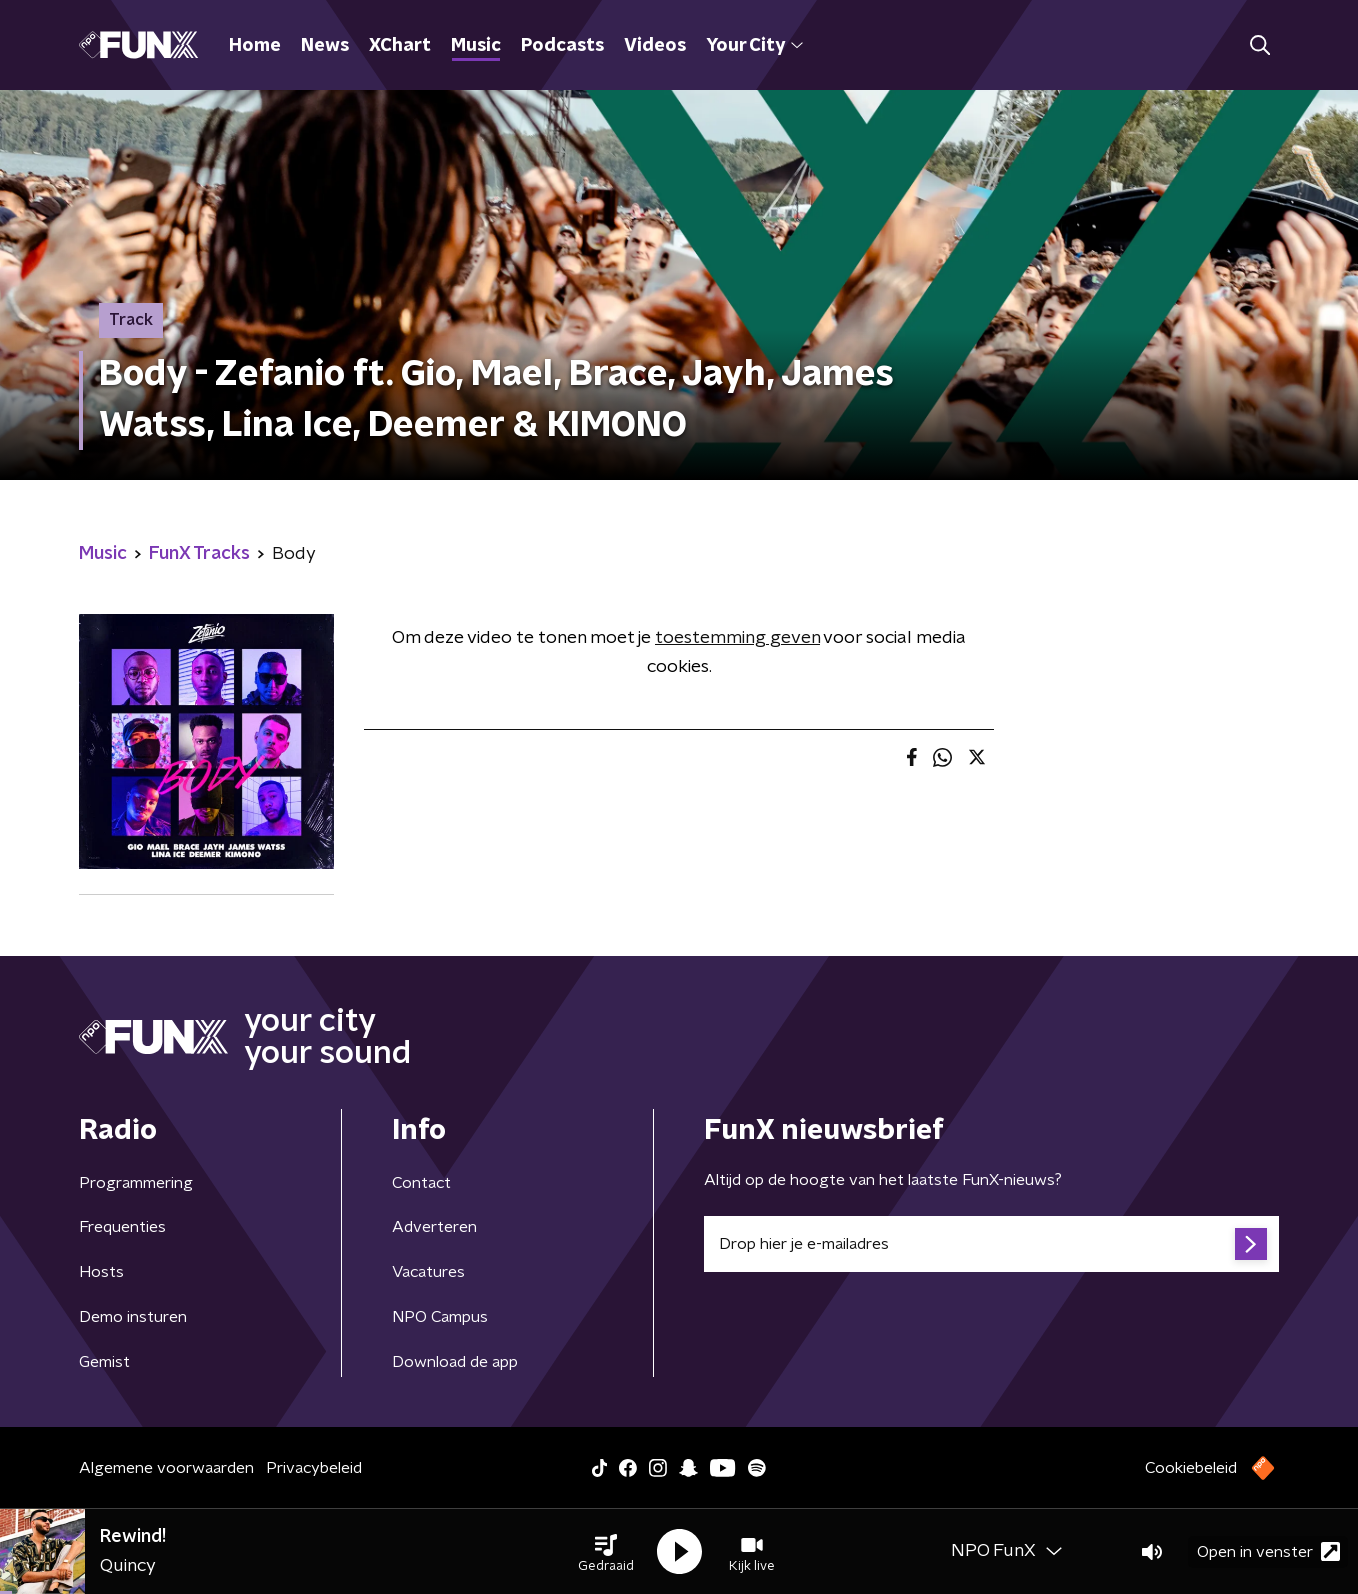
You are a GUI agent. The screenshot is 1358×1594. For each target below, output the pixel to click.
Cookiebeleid (1191, 1468)
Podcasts (562, 46)
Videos (655, 46)
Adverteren (434, 1227)
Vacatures (428, 1272)
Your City (754, 46)
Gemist (104, 1362)
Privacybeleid (314, 1468)
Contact (421, 1183)
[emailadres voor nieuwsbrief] (991, 1244)
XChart (400, 46)
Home (255, 46)
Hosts (101, 1272)
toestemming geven (737, 638)
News (325, 46)
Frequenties (122, 1227)
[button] (606, 1552)
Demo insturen (133, 1317)
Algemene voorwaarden (166, 1468)
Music (476, 46)
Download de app (455, 1362)
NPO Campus (440, 1317)
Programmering (136, 1183)
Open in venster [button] (1268, 1551)
